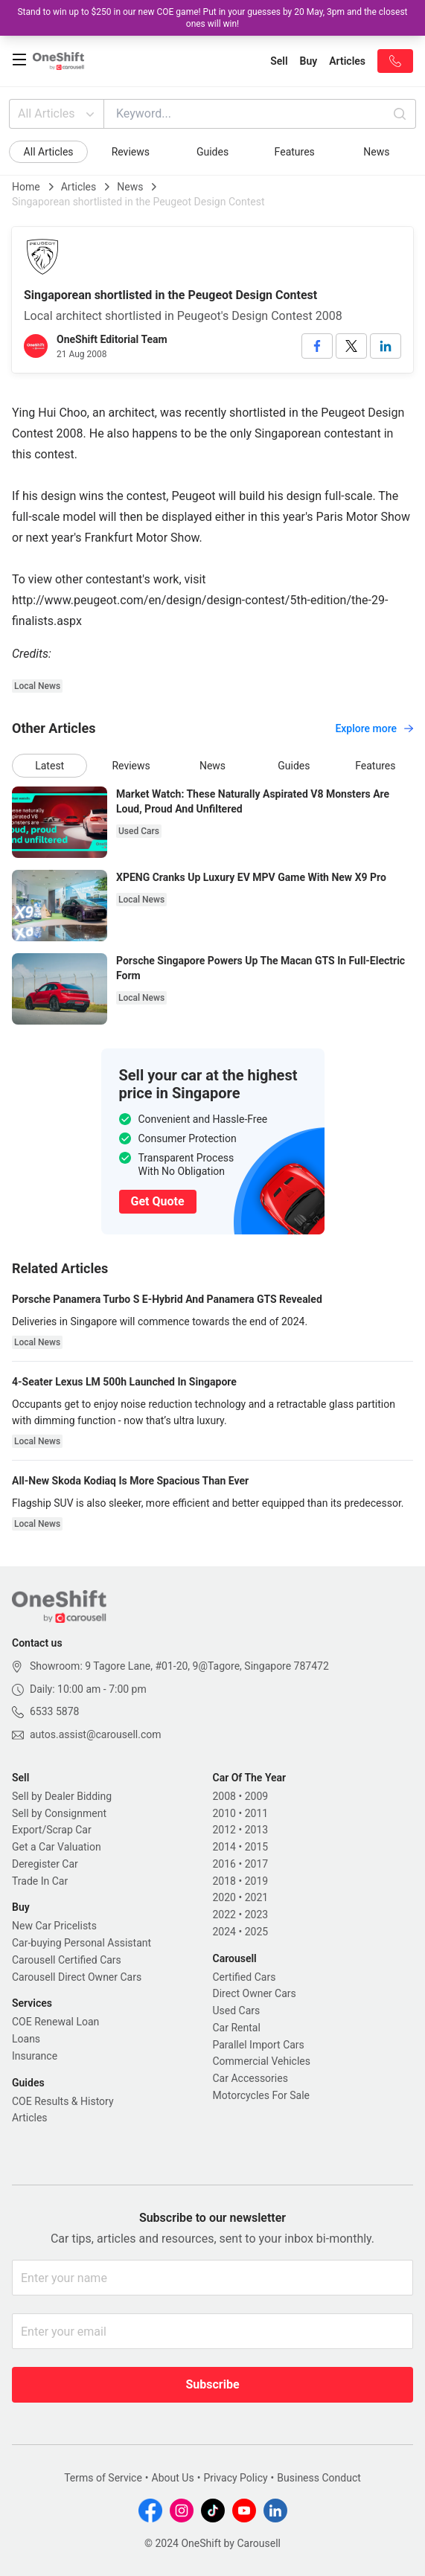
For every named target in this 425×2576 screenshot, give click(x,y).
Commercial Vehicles (261, 2061)
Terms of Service (103, 2478)
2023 (256, 1914)
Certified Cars (244, 1977)
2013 (256, 1830)
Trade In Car (40, 1881)
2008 (224, 1796)
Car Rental (237, 2028)
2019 (256, 1881)
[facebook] (317, 346)
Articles (79, 187)
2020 (224, 1897)
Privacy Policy (235, 2478)
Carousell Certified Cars (66, 1960)
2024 (224, 1932)
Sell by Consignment (59, 1813)
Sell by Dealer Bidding (62, 1796)
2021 (256, 1897)
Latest (49, 766)
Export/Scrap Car (52, 1830)
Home (26, 187)
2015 (256, 1847)
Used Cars (237, 2010)
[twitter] (351, 346)
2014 (224, 1847)
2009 (256, 1796)
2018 (224, 1881)
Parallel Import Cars (258, 2045)
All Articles (58, 113)
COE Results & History (63, 2101)
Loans (26, 2039)
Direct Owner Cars (254, 1993)
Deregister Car (45, 1864)
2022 (224, 1914)
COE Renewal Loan (55, 2022)
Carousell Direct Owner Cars (76, 1977)
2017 (256, 1864)
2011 (256, 1813)
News (376, 152)
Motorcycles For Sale (261, 2095)
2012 (224, 1830)
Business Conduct (319, 2478)
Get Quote (158, 1201)
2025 (256, 1932)
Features (295, 152)
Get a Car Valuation (56, 1847)
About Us (173, 2478)
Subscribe (212, 2384)
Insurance (34, 2056)
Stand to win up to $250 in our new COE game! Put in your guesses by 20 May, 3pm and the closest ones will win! (212, 18)
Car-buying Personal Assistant (81, 1943)
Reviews (131, 152)
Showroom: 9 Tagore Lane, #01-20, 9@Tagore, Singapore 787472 (179, 1666)
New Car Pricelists (54, 1926)
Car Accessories (250, 2078)
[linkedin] (385, 346)
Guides (212, 152)
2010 (224, 1813)
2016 (224, 1864)
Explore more (374, 728)
